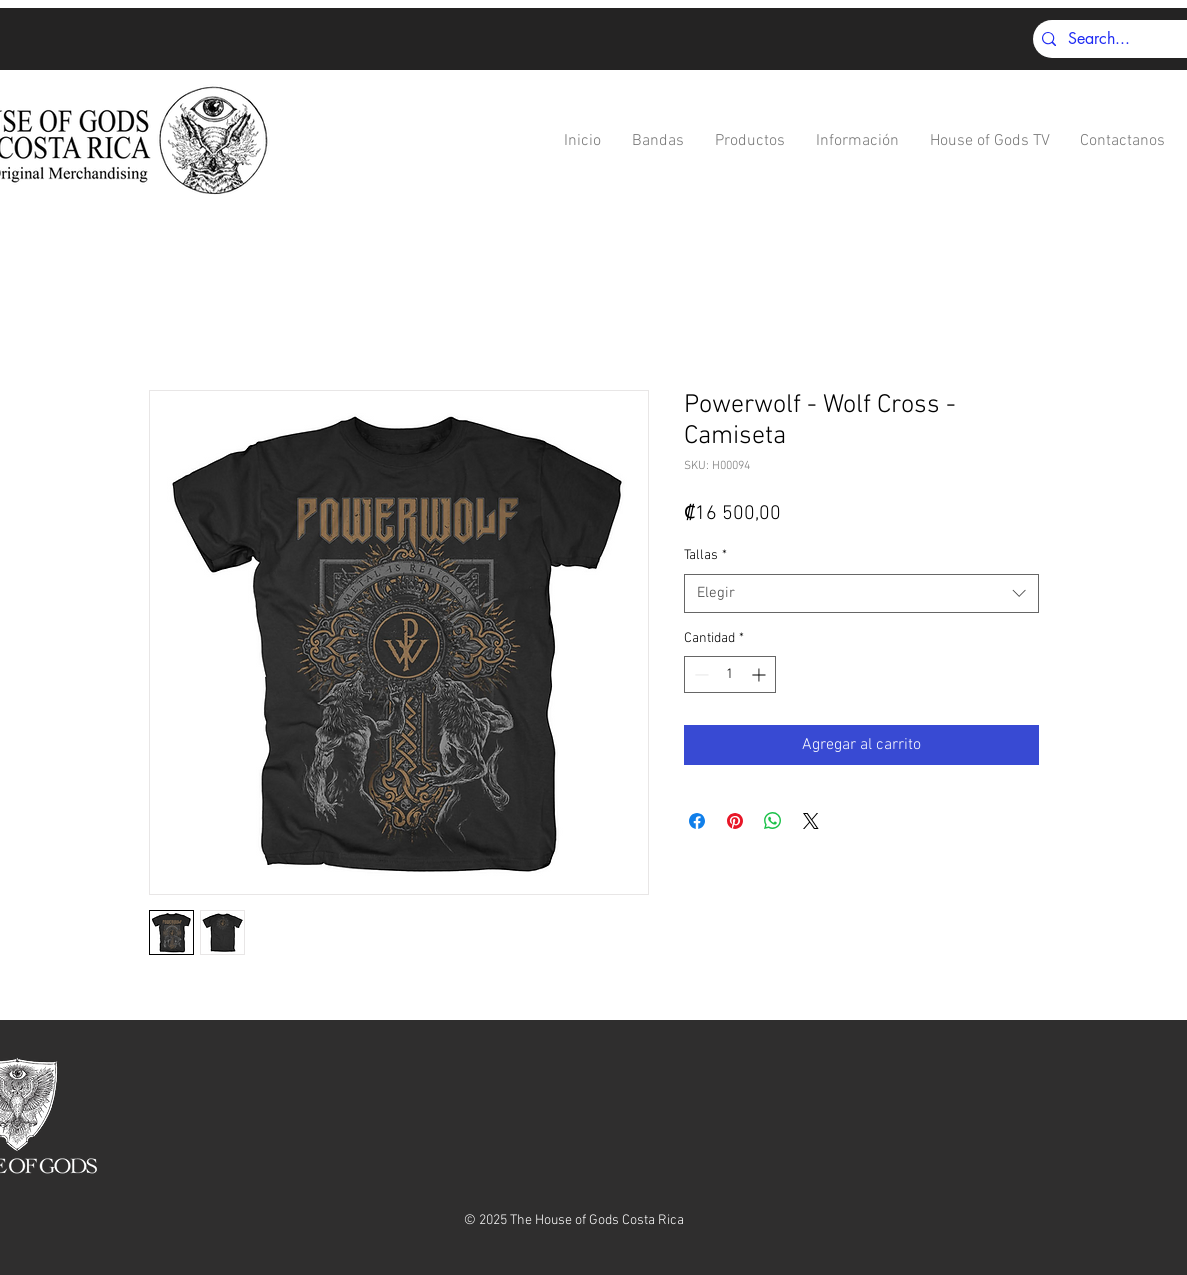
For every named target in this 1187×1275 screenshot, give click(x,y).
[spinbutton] (730, 674)
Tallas (705, 555)
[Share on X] (811, 821)
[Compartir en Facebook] (697, 821)
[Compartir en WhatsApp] (773, 821)
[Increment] (760, 674)
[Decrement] (699, 674)
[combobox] (861, 593)
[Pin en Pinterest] (735, 821)
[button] (658, 141)
